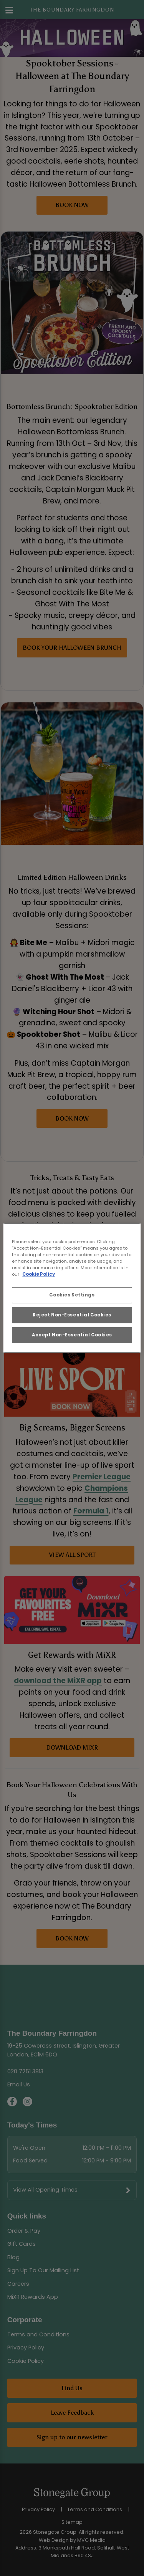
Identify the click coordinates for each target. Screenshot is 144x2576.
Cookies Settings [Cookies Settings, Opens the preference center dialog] (71, 1295)
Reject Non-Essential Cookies (72, 1315)
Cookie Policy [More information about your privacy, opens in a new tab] (38, 1274)
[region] (71, 1288)
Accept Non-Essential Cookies (72, 1335)
